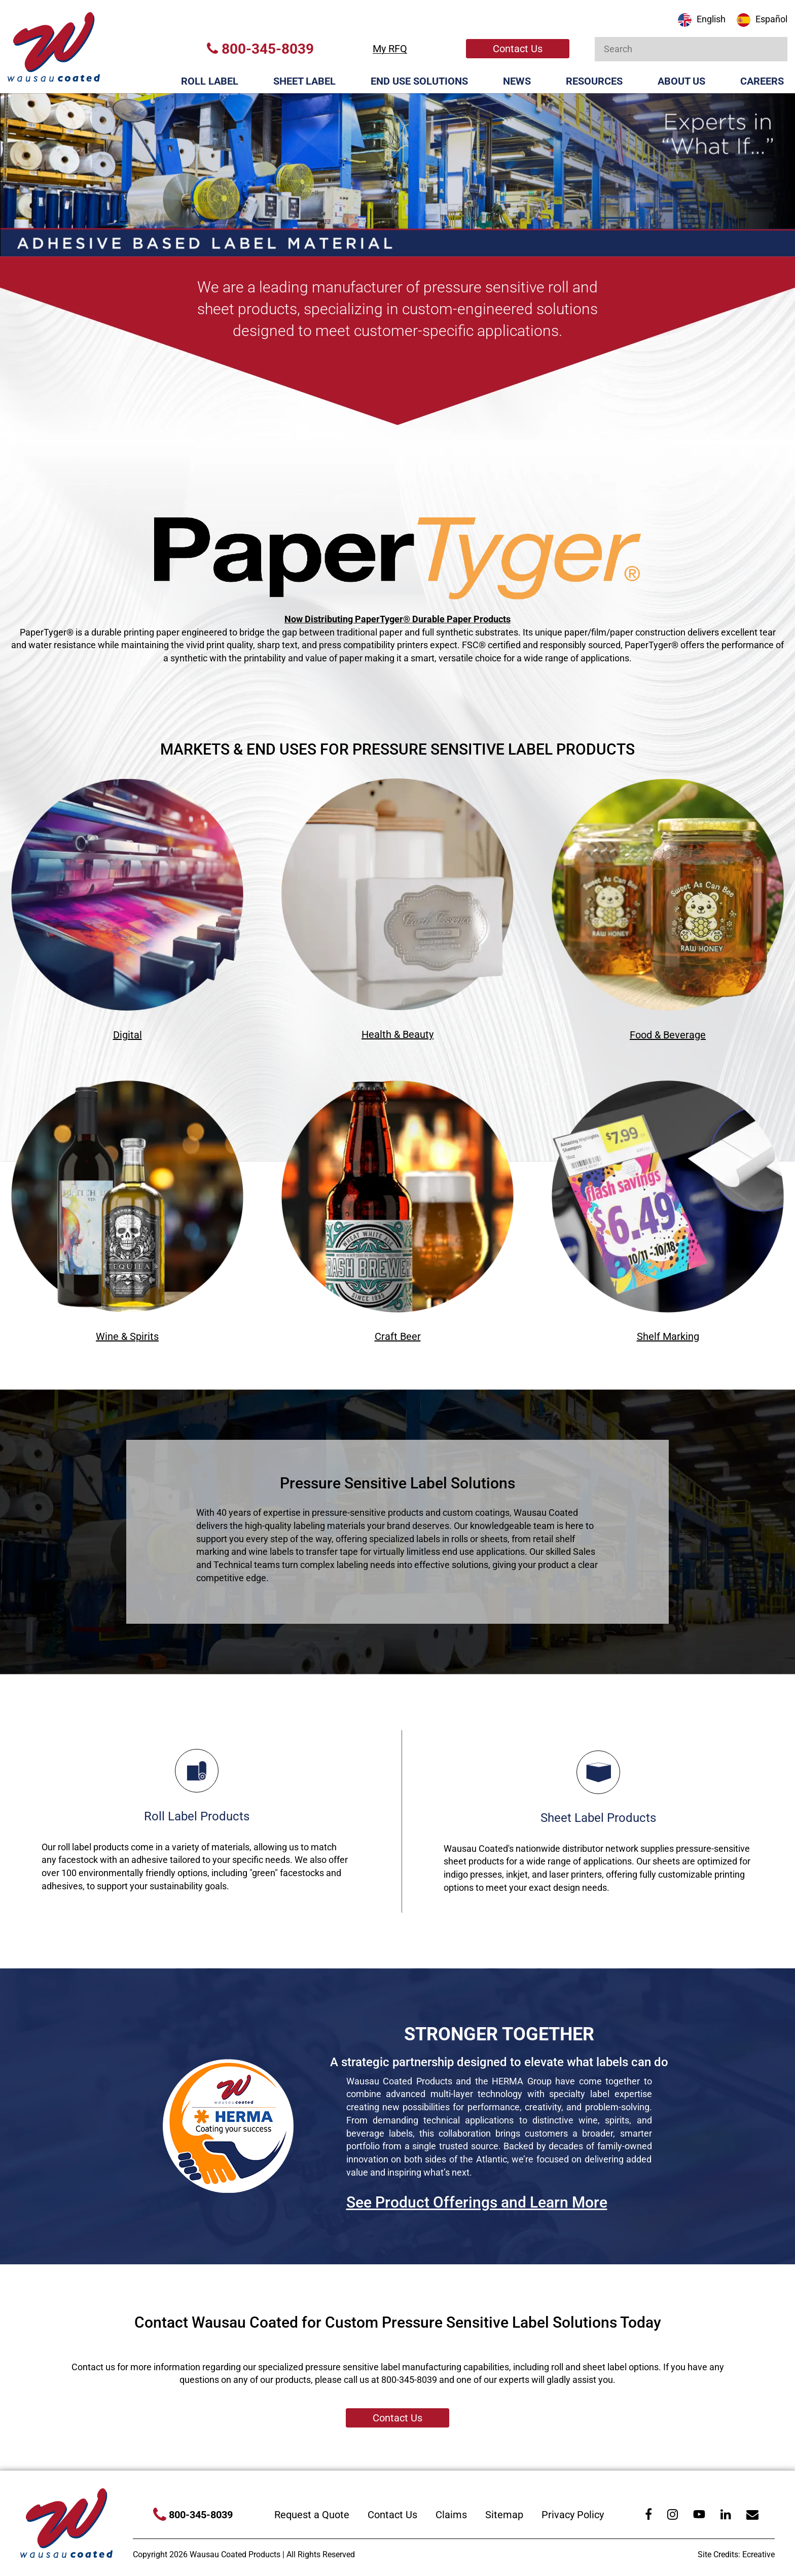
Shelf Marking (668, 1336)
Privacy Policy (572, 2515)
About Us (681, 81)
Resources (594, 81)
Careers (762, 81)
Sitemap (504, 2515)
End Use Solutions (419, 81)
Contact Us (518, 49)
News (517, 81)
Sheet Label (304, 81)
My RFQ (390, 49)
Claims (451, 2515)
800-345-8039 (260, 49)
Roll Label (209, 81)
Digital (127, 1035)
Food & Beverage (668, 1035)
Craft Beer (398, 1336)
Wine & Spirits (127, 1336)
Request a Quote (311, 2515)
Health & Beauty (397, 1034)
